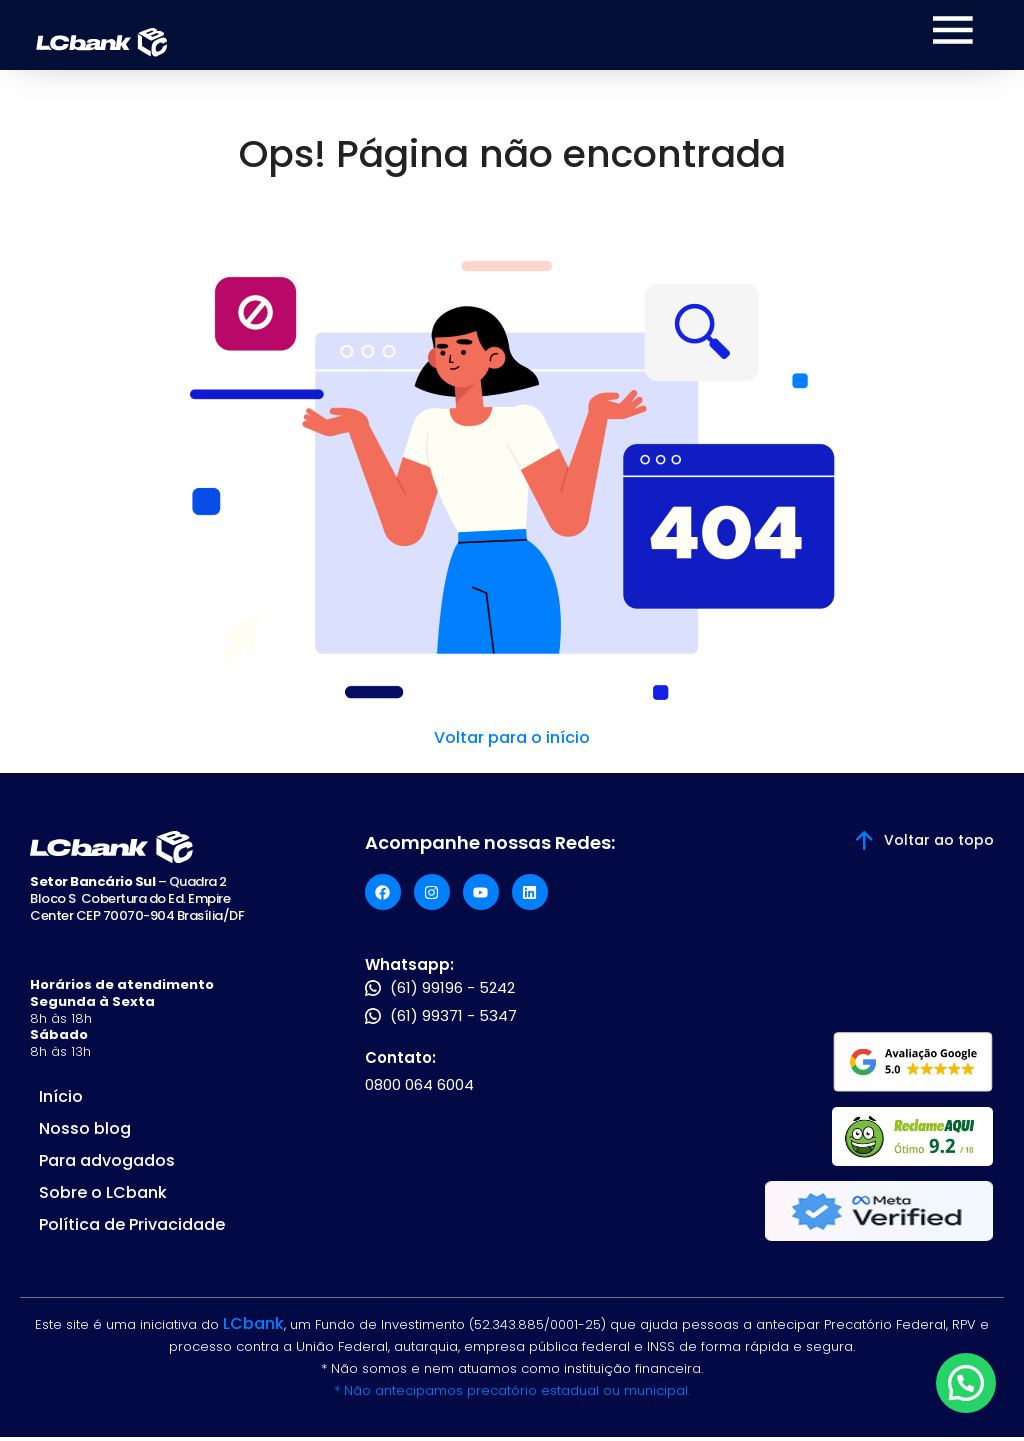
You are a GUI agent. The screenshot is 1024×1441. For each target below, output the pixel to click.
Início (61, 1100)
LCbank (253, 1327)
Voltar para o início (512, 741)
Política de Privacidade (132, 1228)
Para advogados (107, 1164)
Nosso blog (85, 1132)
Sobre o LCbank (103, 1196)
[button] (966, 1383)
